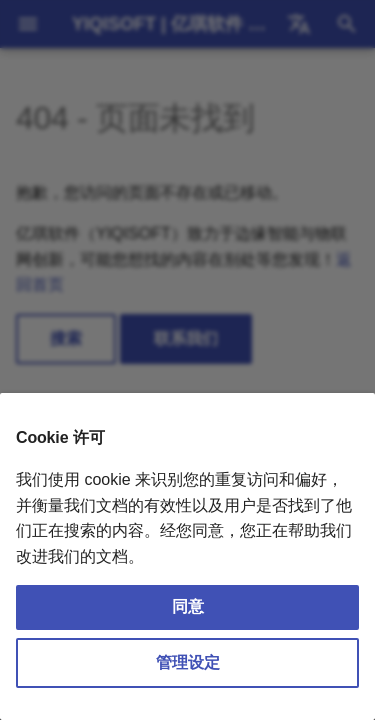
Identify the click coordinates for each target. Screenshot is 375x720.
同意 (188, 606)
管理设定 (188, 662)
